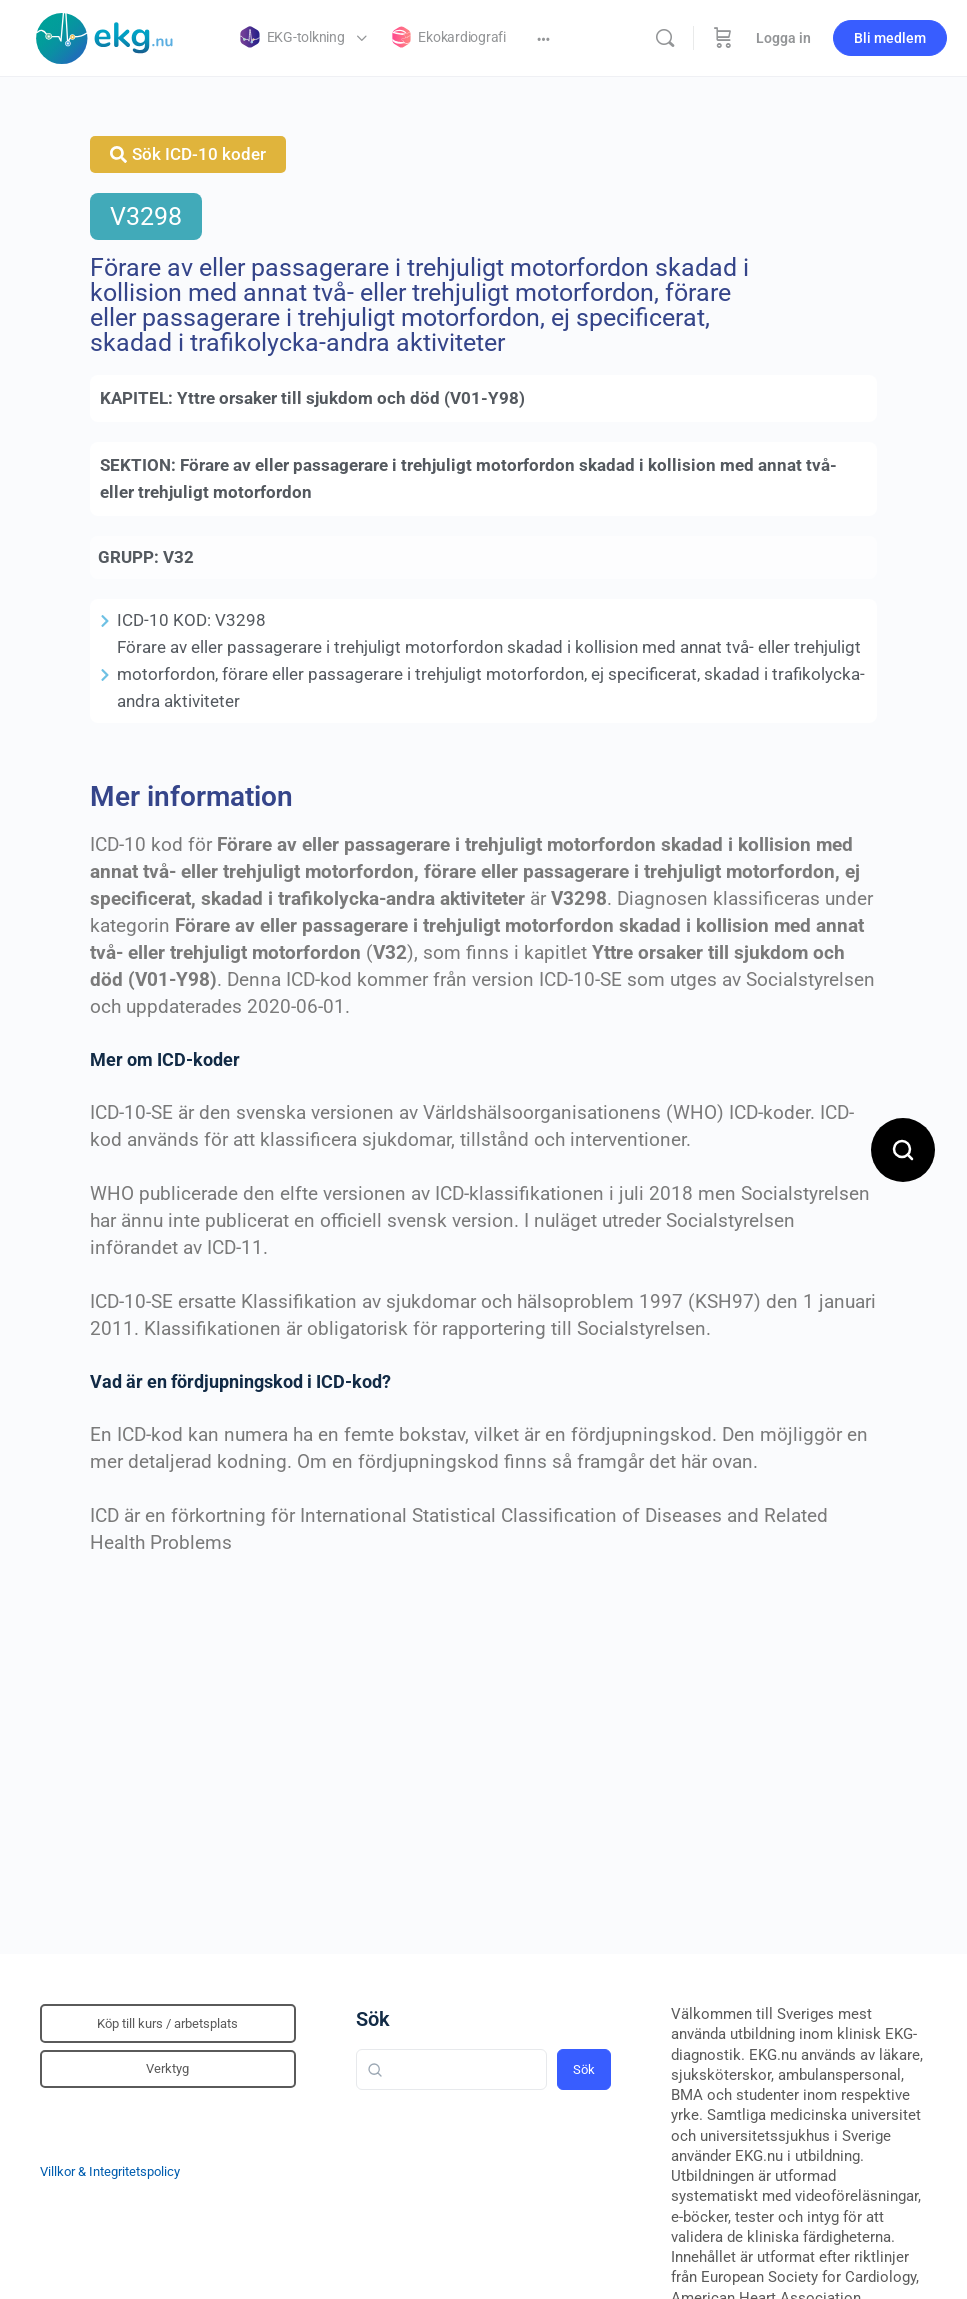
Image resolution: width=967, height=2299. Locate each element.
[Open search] (903, 1150)
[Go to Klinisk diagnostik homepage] (105, 36)
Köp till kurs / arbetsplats (167, 2023)
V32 (178, 557)
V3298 (146, 216)
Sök (373, 2019)
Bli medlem (890, 38)
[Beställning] (723, 38)
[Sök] (665, 38)
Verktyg (167, 2068)
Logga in (783, 38)
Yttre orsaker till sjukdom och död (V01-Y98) (351, 398)
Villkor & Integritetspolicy (110, 2171)
